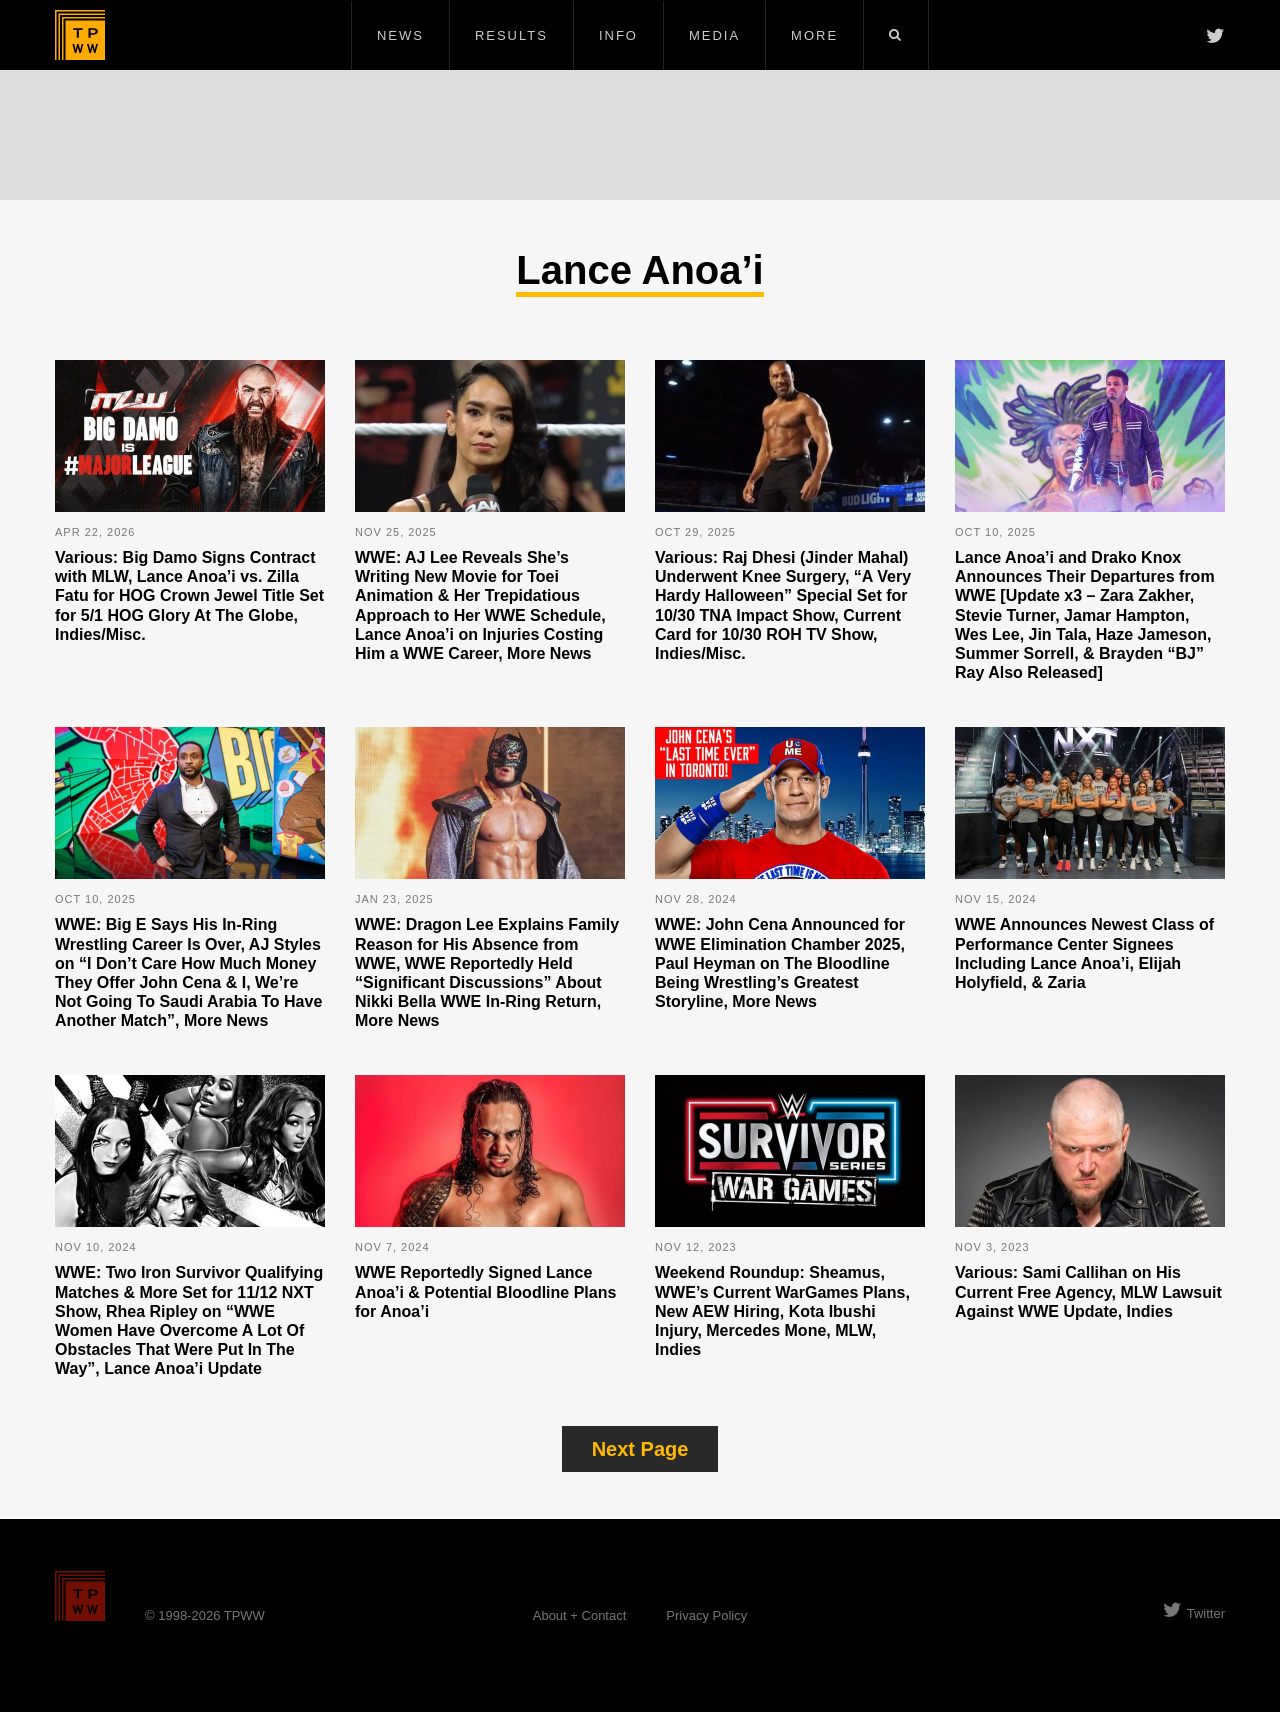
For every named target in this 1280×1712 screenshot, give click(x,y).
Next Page (640, 1449)
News (400, 35)
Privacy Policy (706, 1615)
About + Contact (580, 1615)
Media (714, 35)
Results (511, 35)
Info (618, 35)
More (814, 35)
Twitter (1194, 1613)
